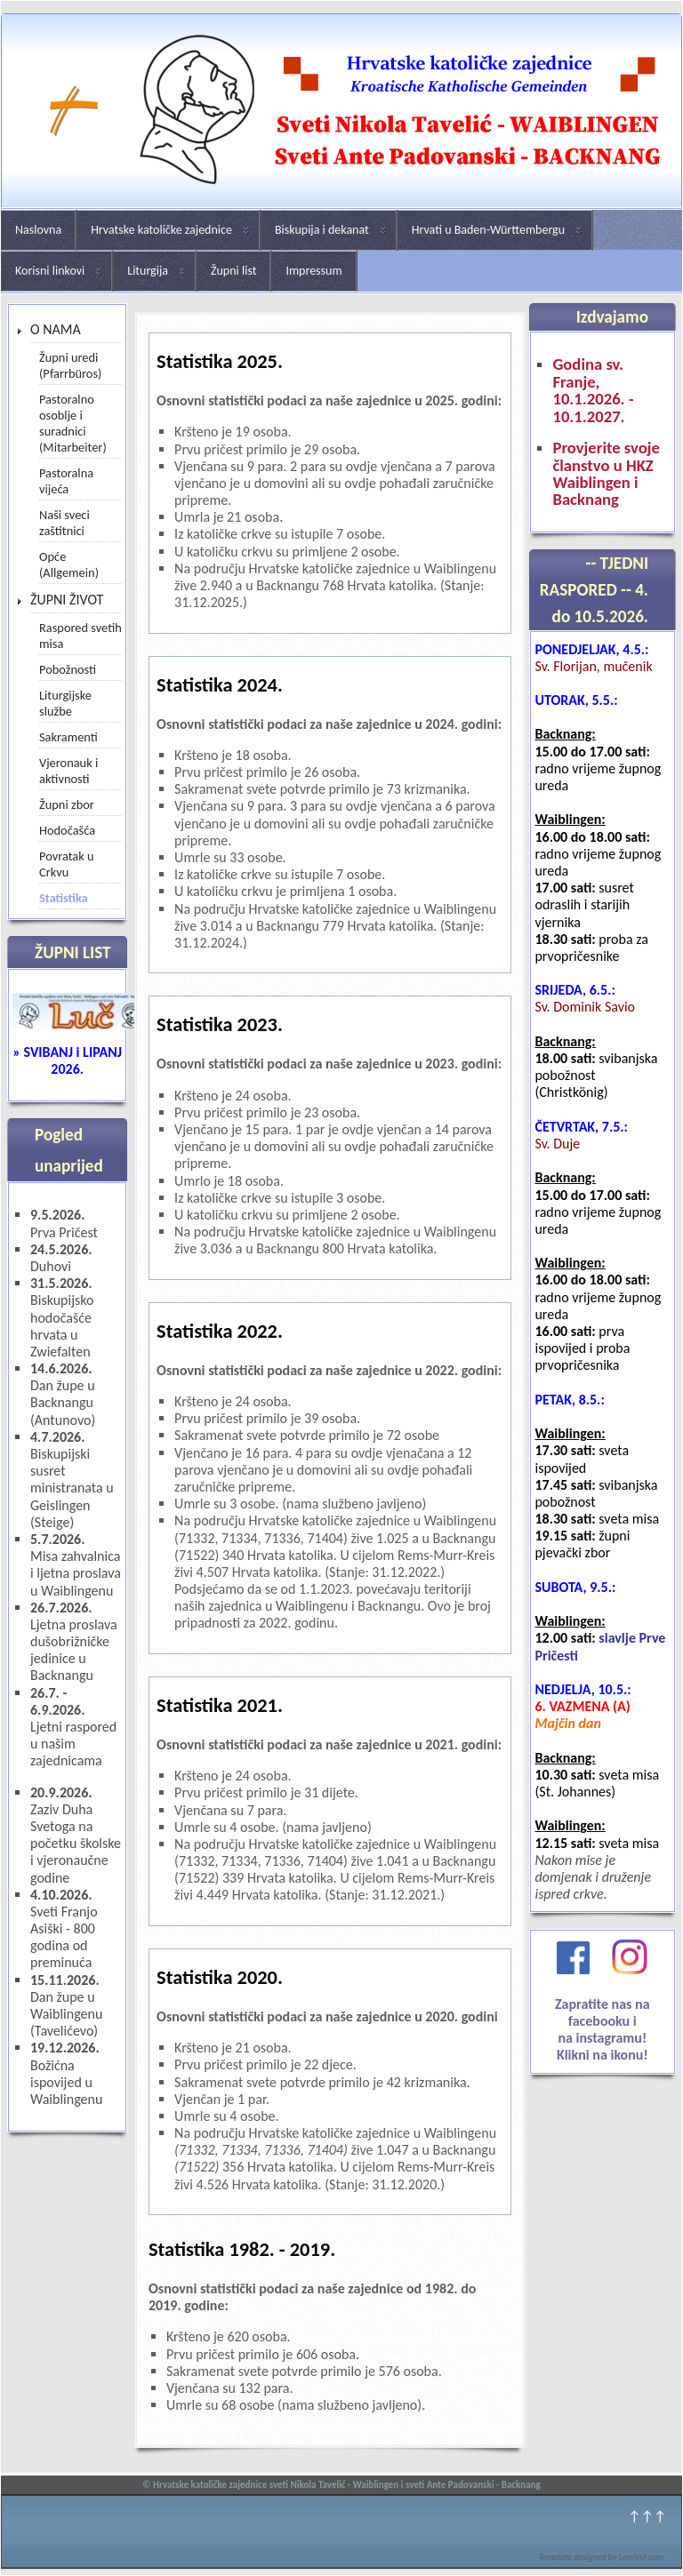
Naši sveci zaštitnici (64, 523)
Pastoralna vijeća (66, 481)
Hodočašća (67, 830)
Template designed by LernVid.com (601, 2557)
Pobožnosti (67, 669)
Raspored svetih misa (80, 636)
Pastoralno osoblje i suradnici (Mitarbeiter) (73, 423)
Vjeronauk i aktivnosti (68, 771)
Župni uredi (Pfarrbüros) (70, 365)
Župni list (233, 270)
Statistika (63, 898)
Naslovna (38, 229)
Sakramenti (68, 737)
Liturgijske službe (65, 703)
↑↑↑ (647, 2516)
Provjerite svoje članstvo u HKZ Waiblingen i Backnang (605, 473)
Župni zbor (66, 804)
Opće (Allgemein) (69, 564)
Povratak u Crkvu (66, 864)
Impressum (313, 270)
